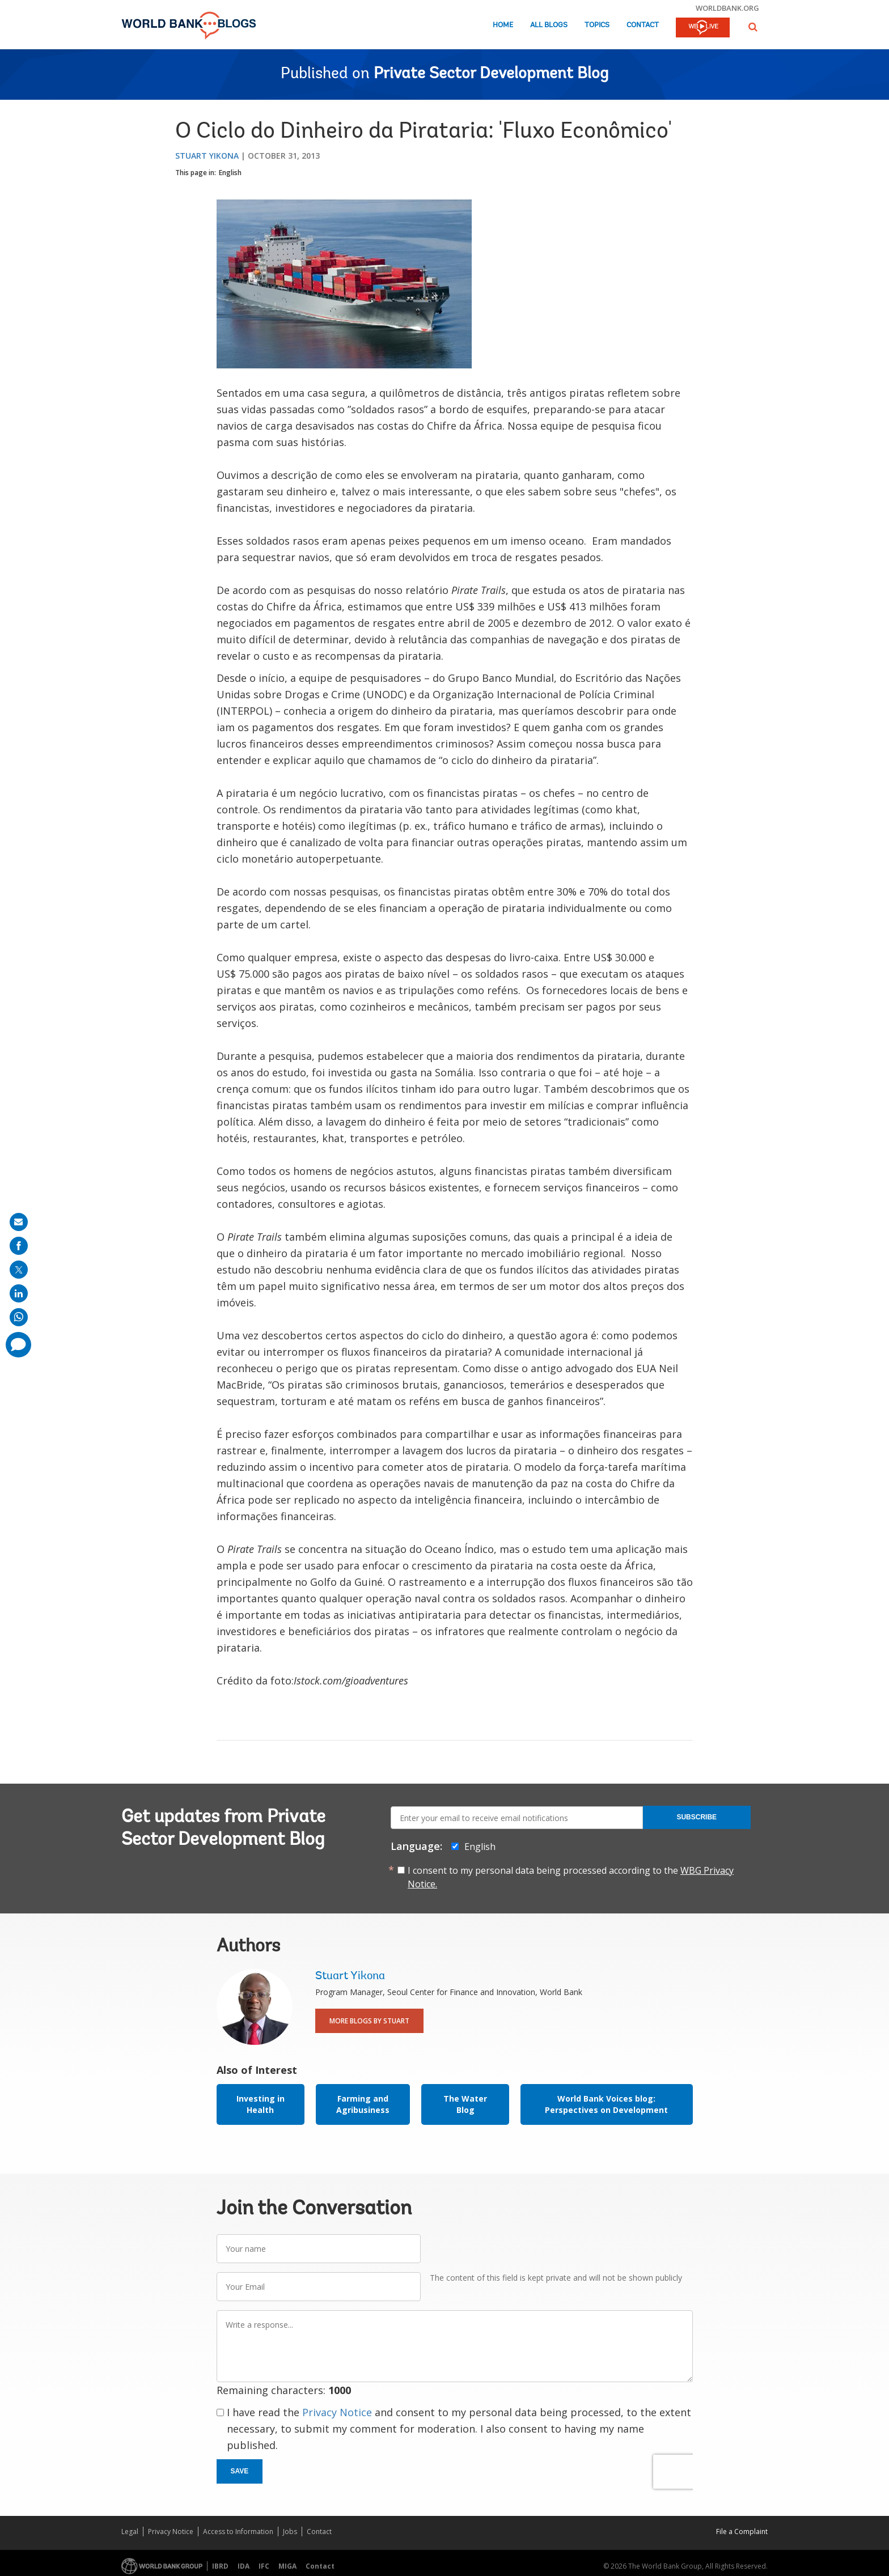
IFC (264, 2566)
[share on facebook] (19, 1246)
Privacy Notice (337, 2412)
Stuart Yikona (207, 155)
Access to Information (238, 2531)
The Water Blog (465, 2104)
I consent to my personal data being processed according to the (571, 1877)
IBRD (220, 2566)
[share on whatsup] (19, 1317)
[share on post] (19, 1270)
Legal (129, 2531)
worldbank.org (727, 8)
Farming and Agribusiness (363, 2104)
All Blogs (549, 25)
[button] (752, 27)
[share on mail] (19, 1222)
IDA (243, 2566)
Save (240, 2471)
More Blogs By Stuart (369, 2021)
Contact (642, 25)
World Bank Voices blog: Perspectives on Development (606, 2104)
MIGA (287, 2566)
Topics (597, 25)
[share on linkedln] (19, 1293)
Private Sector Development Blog (491, 74)
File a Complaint (742, 2531)
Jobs (290, 2531)
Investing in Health (260, 2104)
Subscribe (696, 1817)
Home (503, 25)
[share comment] (18, 1344)
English (230, 172)
